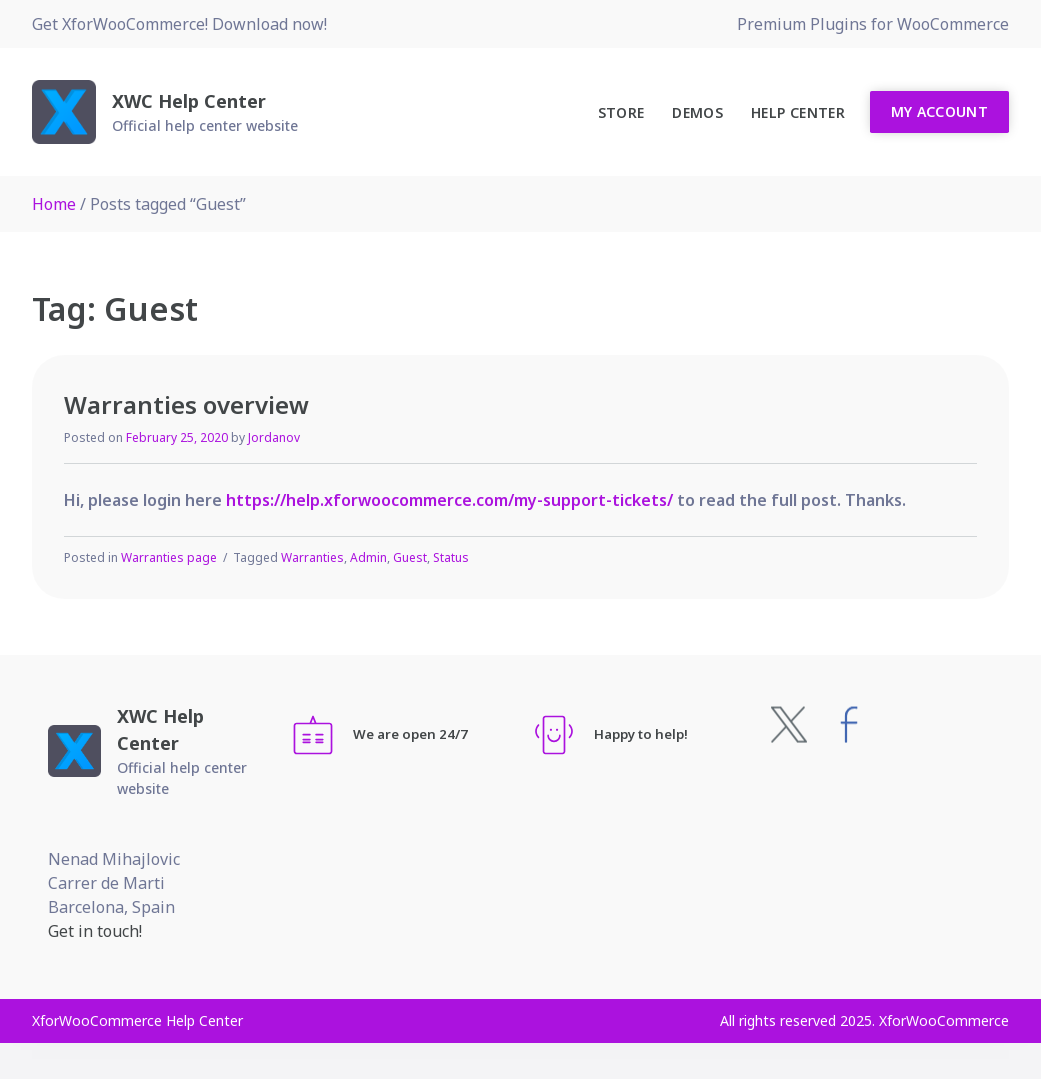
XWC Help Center (189, 101)
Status (451, 557)
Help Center (798, 112)
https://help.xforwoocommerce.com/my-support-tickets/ (449, 500)
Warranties (312, 557)
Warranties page (169, 557)
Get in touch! (95, 931)
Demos (697, 112)
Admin (368, 557)
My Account (940, 111)
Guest (410, 557)
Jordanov (274, 437)
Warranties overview (186, 404)
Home (54, 204)
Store (621, 112)
